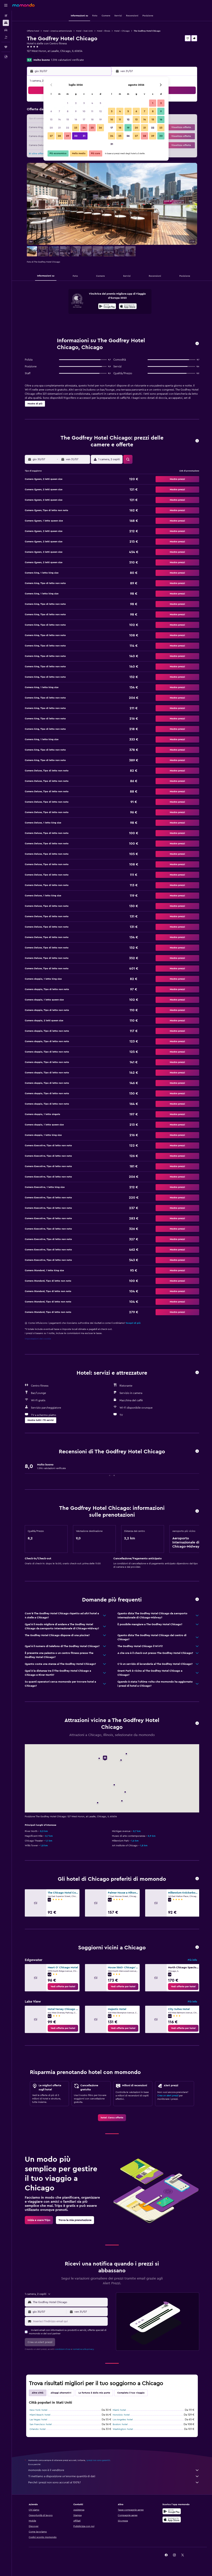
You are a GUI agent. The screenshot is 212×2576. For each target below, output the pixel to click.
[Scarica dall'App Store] (128, 306)
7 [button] (59, 111)
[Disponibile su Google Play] (107, 306)
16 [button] (76, 119)
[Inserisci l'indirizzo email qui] (70, 2321)
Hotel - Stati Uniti (84, 31)
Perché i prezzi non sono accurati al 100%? (113, 2482)
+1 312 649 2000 (37, 55)
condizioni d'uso (62, 2349)
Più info (192, 1960)
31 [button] (84, 136)
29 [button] (67, 136)
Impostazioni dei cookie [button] (38, 1339)
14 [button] (59, 119)
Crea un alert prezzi (167, 2095)
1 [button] (67, 103)
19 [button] (100, 119)
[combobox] (69, 2302)
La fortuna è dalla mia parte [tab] (94, 2393)
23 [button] (75, 127)
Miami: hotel (119, 2410)
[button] (6, 5)
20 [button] (51, 127)
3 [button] (84, 103)
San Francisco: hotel (41, 2424)
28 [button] (59, 136)
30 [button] (75, 136)
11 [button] (92, 111)
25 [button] (92, 127)
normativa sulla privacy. (83, 2349)
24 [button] (83, 127)
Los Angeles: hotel (123, 2419)
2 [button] (76, 103)
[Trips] (5, 47)
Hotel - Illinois (103, 31)
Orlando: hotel (37, 2429)
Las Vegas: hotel (38, 2419)
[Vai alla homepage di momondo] (23, 5)
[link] (63, 1986)
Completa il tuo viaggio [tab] (131, 2393)
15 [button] (67, 119)
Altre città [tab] (37, 2393)
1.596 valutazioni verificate (67, 60)
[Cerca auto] (5, 30)
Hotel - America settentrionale (57, 31)
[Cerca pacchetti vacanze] (5, 37)
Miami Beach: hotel (40, 2415)
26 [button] (100, 127)
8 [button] (67, 111)
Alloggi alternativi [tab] (61, 2393)
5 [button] (100, 103)
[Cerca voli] (5, 15)
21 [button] (59, 127)
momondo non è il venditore (113, 2470)
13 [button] (51, 119)
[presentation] (128, 306)
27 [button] (51, 136)
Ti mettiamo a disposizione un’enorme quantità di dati (113, 2476)
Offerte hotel (33, 31)
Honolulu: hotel (121, 2415)
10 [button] (84, 111)
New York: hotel (38, 2410)
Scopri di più (133, 1323)
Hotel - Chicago (122, 31)
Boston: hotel (120, 2424)
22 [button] (67, 127)
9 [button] (76, 111)
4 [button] (92, 103)
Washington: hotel (123, 2429)
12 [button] (100, 111)
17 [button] (84, 119)
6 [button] (51, 111)
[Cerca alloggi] (5, 22)
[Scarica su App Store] (171, 2519)
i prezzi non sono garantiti (98, 2460)
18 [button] (92, 119)
